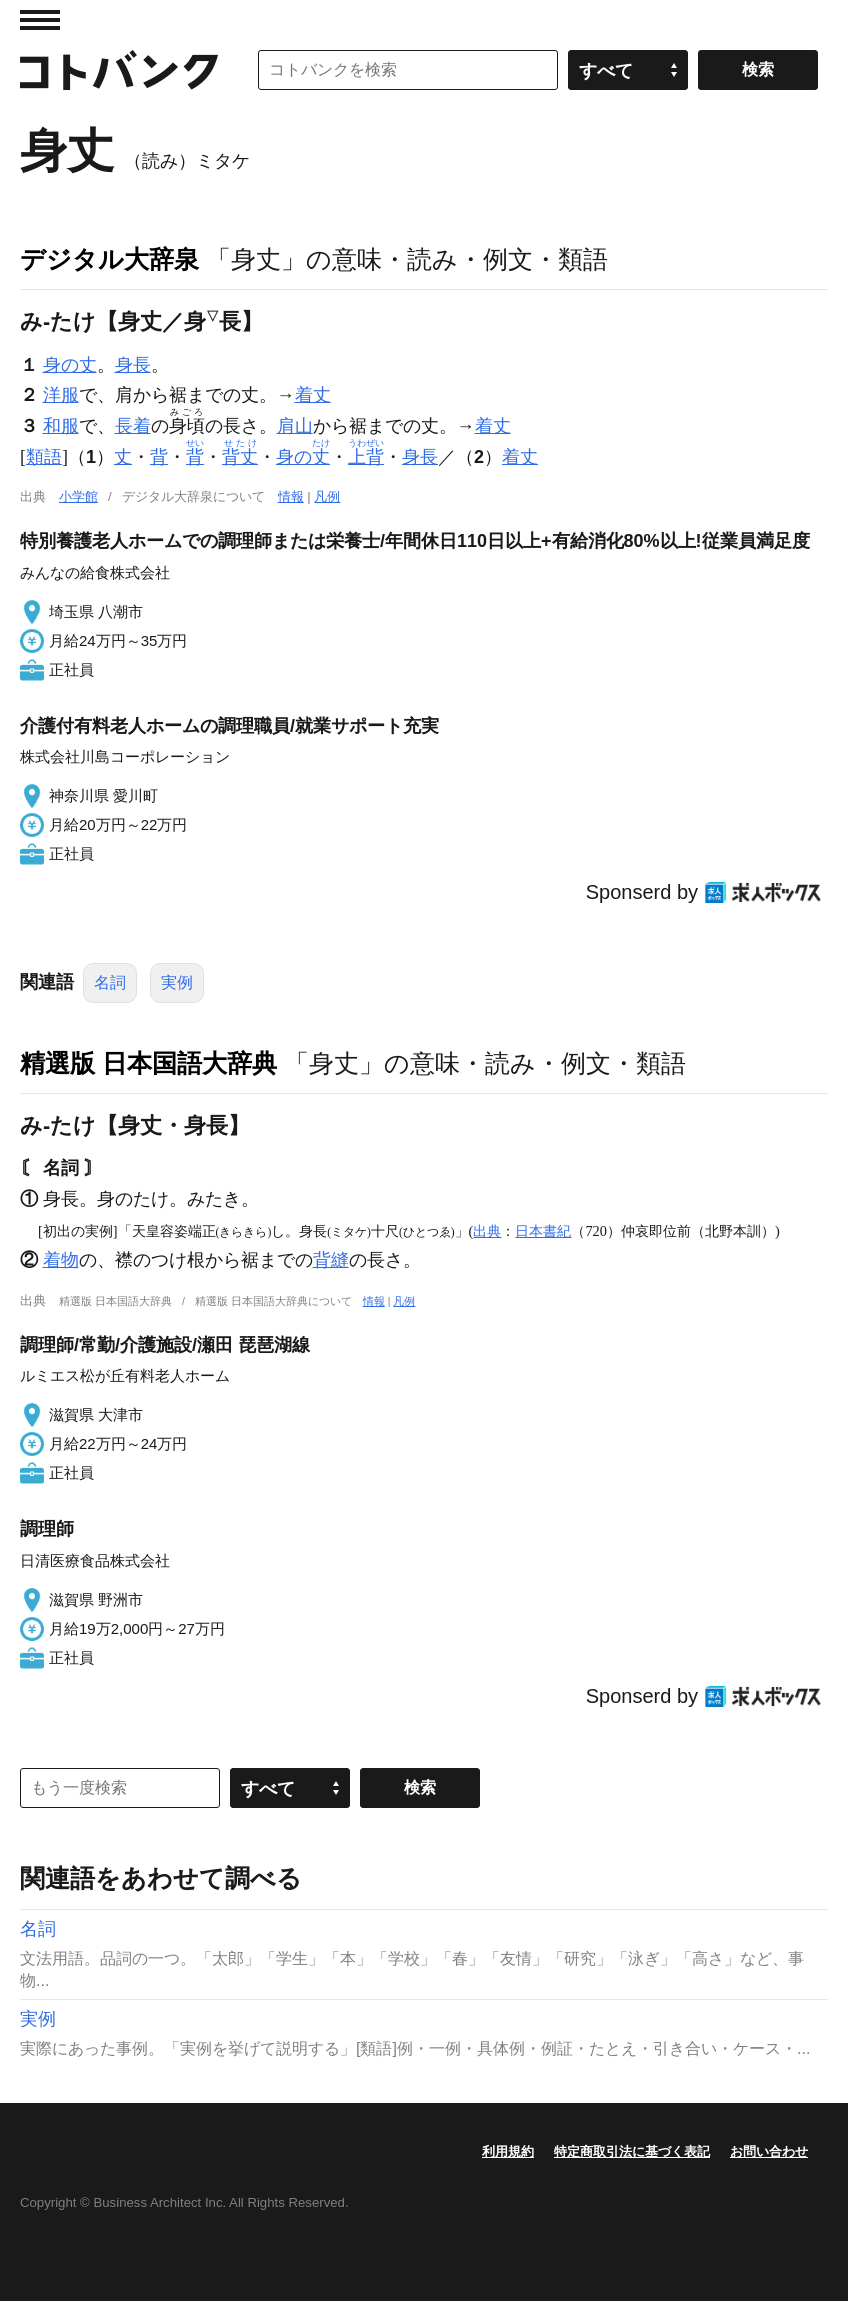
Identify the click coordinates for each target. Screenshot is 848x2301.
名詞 (110, 982)
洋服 (61, 395)
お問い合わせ (769, 2151)
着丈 (313, 395)
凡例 (327, 496)
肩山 (295, 426)
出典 (487, 1231)
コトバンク (119, 70)
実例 (177, 982)
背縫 (331, 1260)
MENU (40, 20)
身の (303, 457)
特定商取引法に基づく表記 (632, 2151)
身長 (133, 365)
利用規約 (508, 2151)
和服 (61, 426)
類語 (44, 457)
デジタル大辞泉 (109, 259)
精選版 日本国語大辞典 (148, 1063)
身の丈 (70, 365)
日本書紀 (543, 1231)
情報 (291, 496)
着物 (61, 1260)
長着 (133, 426)
